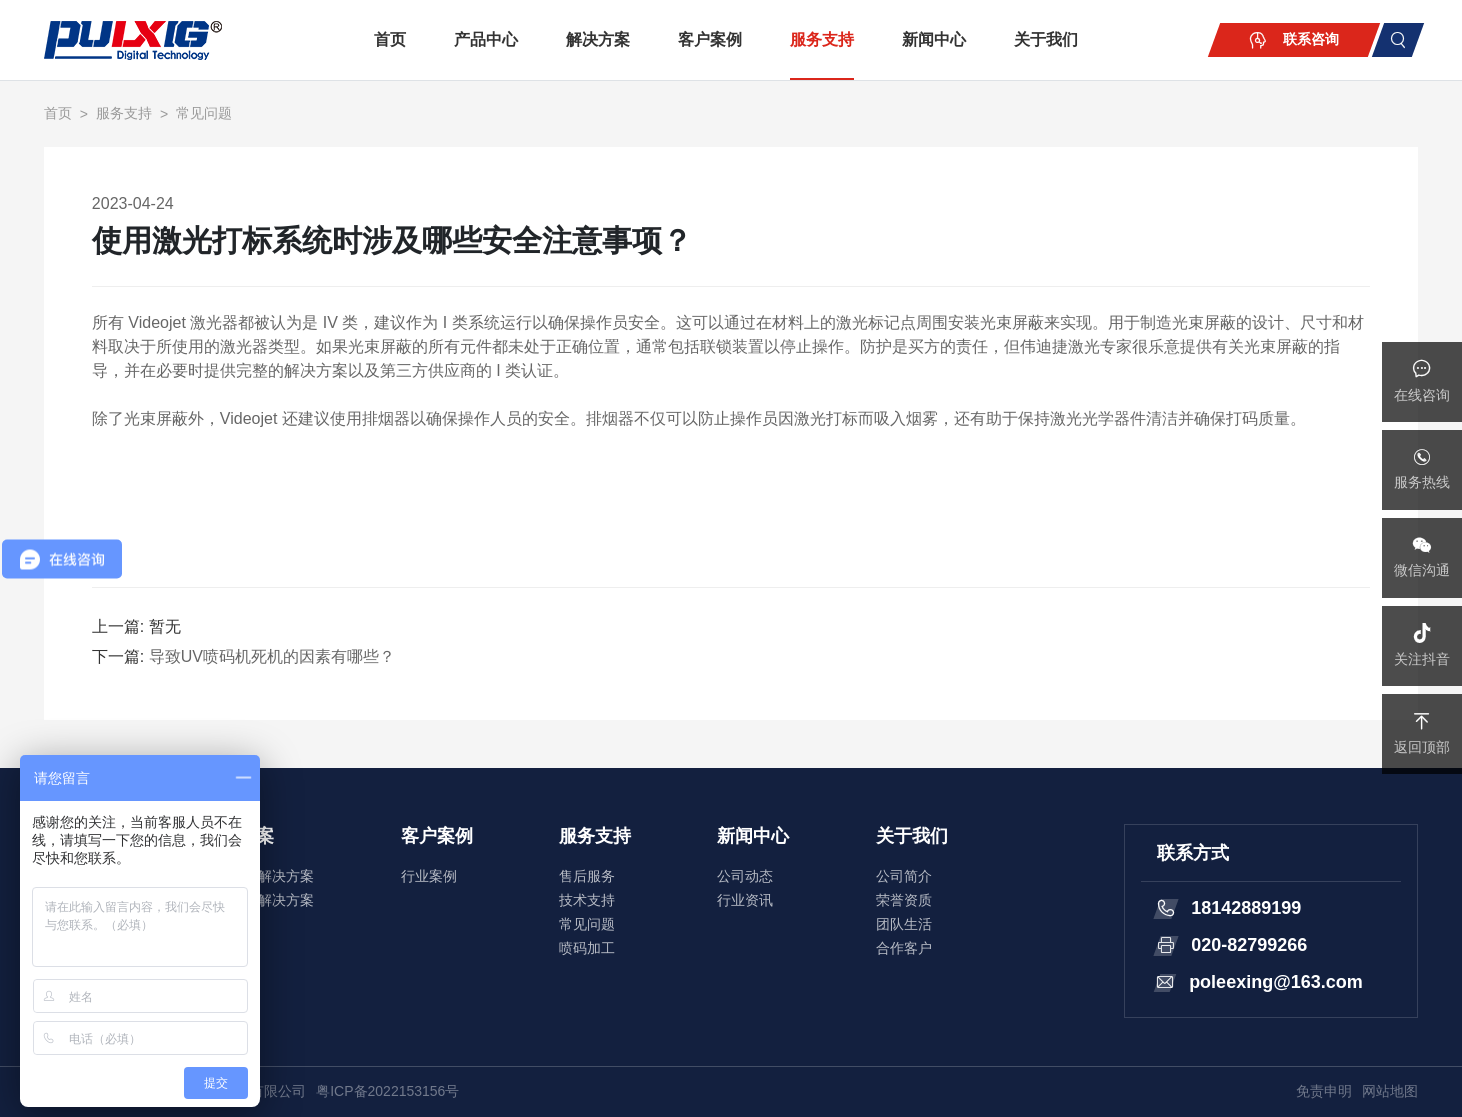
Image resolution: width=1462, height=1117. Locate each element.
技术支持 (587, 900)
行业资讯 (745, 900)
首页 (390, 39)
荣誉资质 (904, 900)
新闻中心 (934, 39)
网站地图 (1390, 1091)
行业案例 (429, 876)
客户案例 (710, 39)
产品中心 (486, 39)
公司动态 (745, 876)
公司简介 (904, 876)
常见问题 (204, 113)
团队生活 (904, 924)
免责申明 (1324, 1091)
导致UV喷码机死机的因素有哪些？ (272, 656)
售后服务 (587, 876)
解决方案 (598, 39)
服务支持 (822, 39)
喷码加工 (587, 948)
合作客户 (904, 948)
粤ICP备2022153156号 (387, 1091)
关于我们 (1046, 39)
